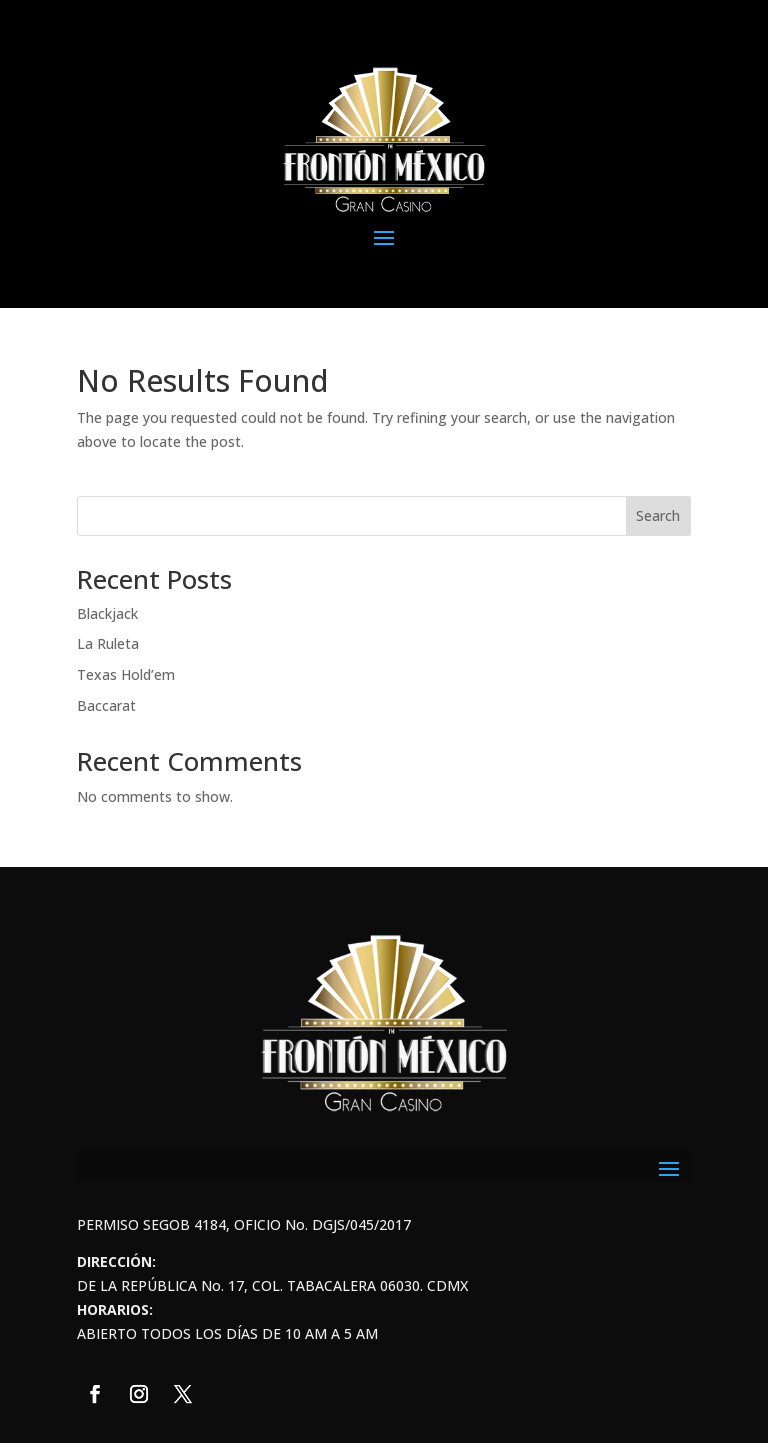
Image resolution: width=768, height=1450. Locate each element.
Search (658, 515)
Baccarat (106, 705)
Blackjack (107, 613)
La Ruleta (108, 643)
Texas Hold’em (126, 674)
